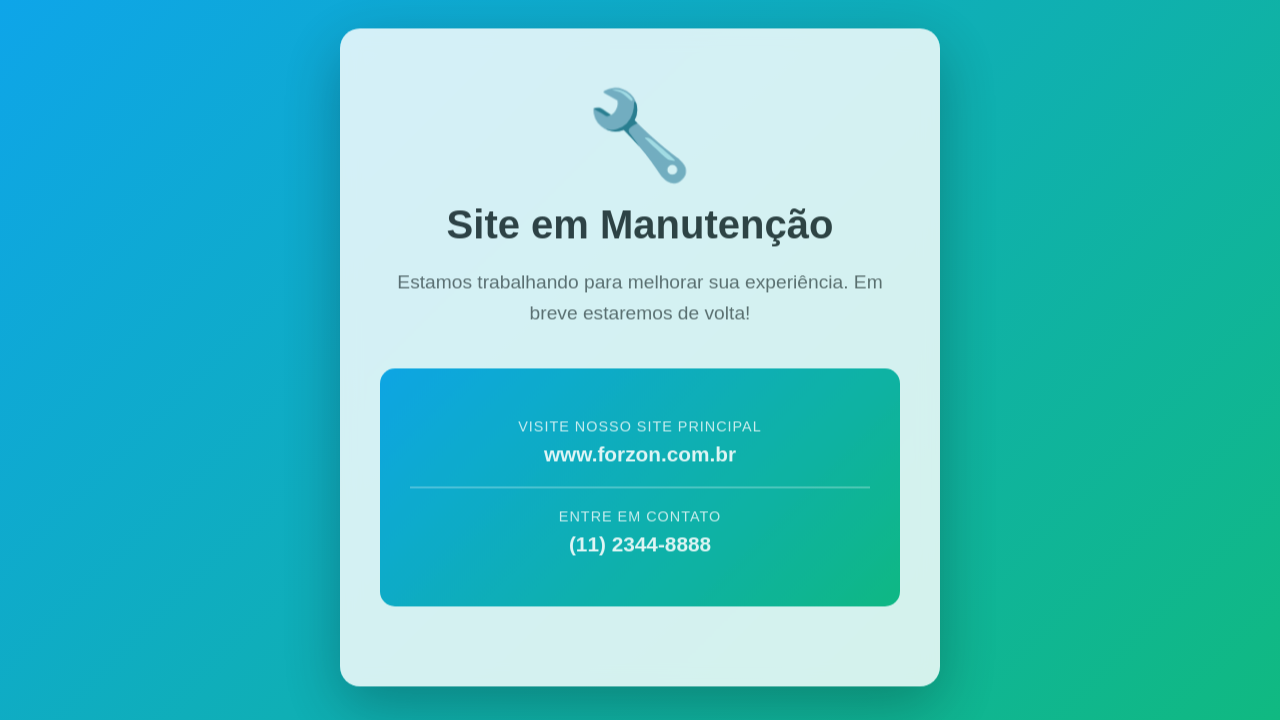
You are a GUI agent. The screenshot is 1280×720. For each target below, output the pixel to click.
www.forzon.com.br (640, 450)
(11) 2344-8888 (640, 540)
